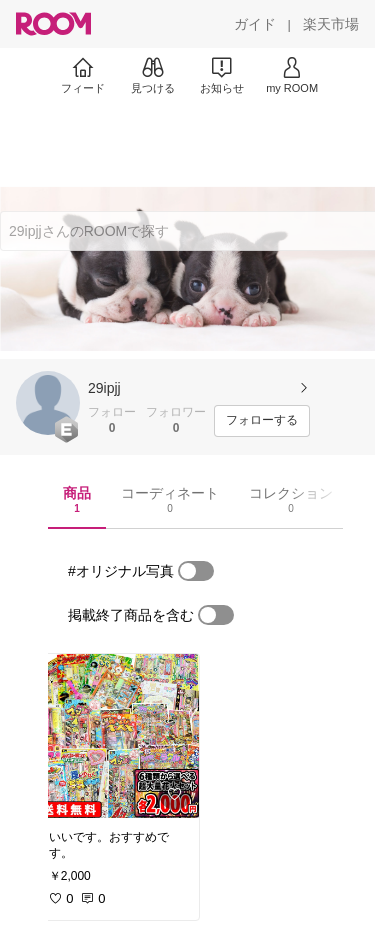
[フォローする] (262, 421)
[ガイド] (255, 24)
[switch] (196, 571)
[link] (118, 736)
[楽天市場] (331, 24)
